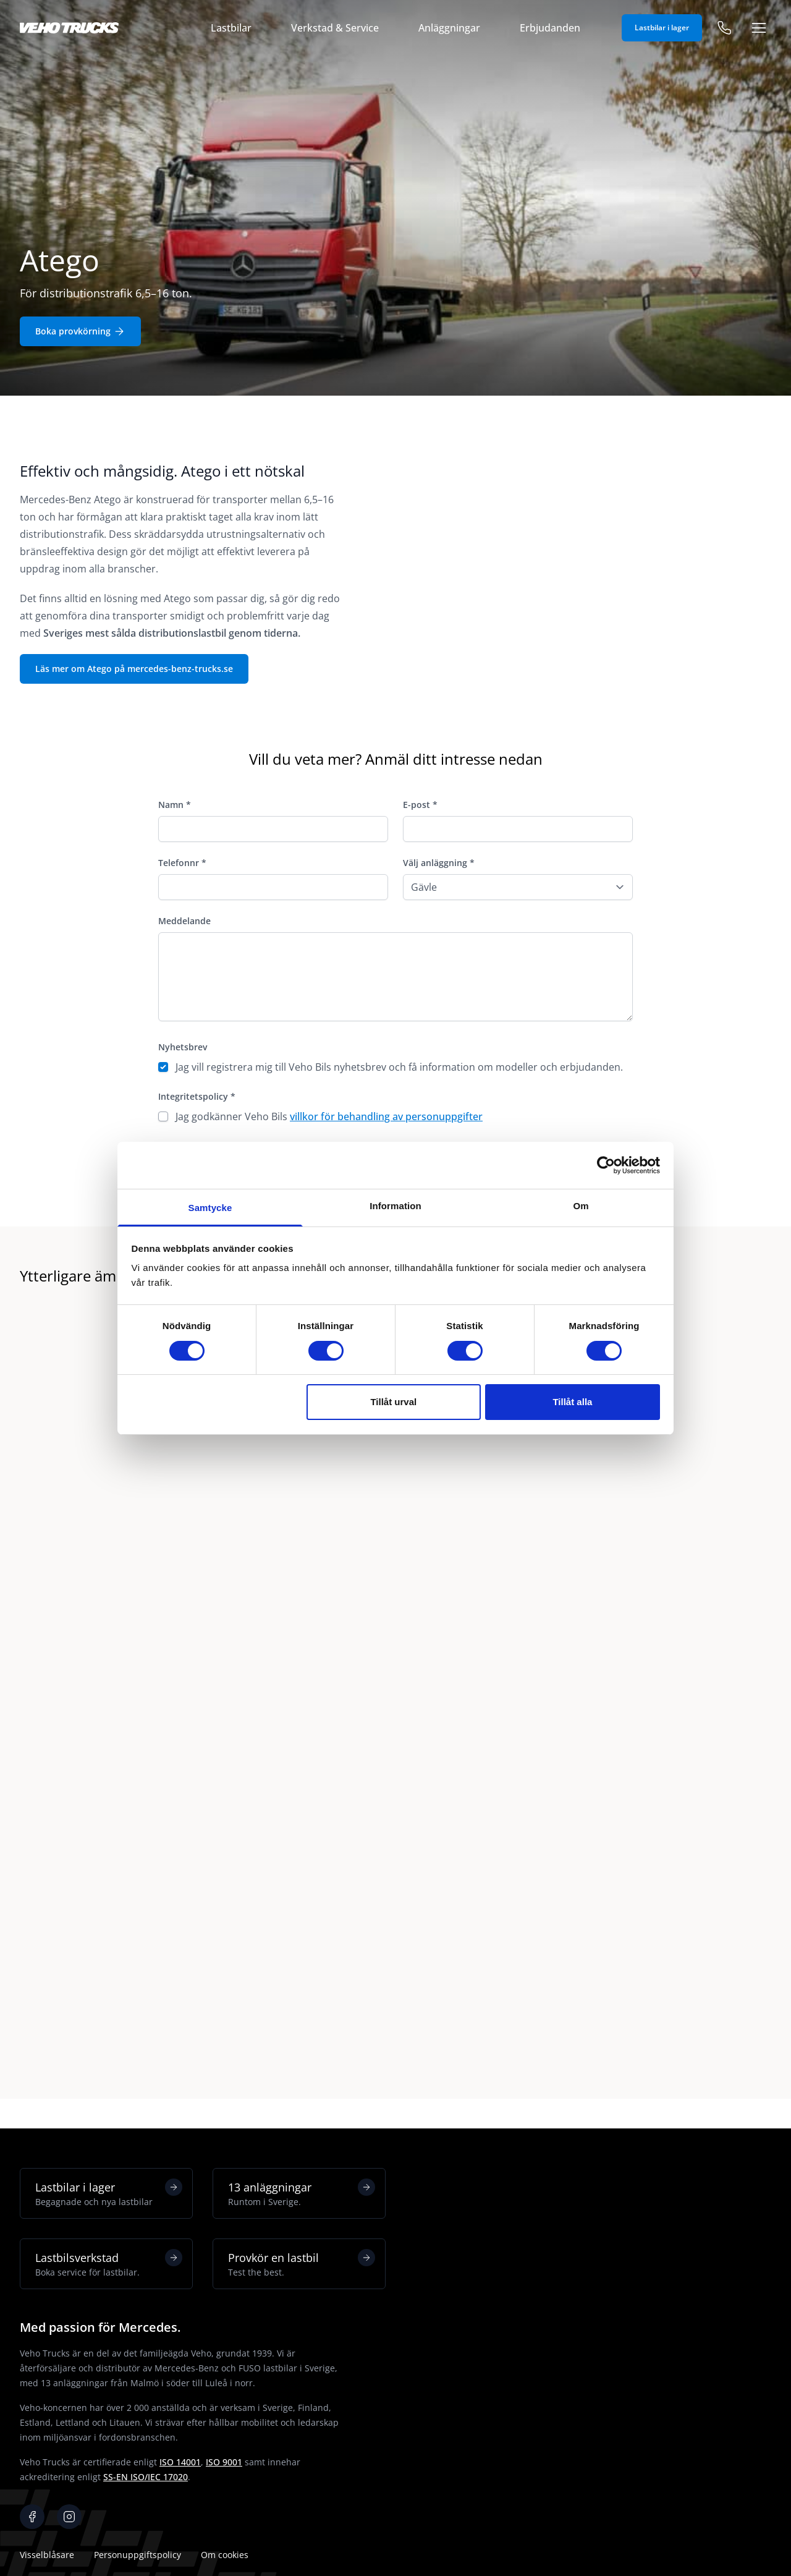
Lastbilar (231, 28)
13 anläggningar (301, 2193)
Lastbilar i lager (662, 27)
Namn (174, 804)
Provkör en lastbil (301, 2264)
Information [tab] (395, 1206)
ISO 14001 (180, 2462)
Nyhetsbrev (182, 1047)
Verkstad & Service (335, 28)
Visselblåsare (47, 2555)
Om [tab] (580, 1206)
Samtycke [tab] (210, 1207)
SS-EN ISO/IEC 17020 (145, 2477)
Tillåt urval (393, 1401)
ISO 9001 (224, 2462)
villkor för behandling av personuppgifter (386, 1116)
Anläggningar (449, 28)
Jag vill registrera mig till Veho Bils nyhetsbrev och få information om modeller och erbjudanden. (399, 1067)
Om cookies (224, 2555)
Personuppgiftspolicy (137, 2555)
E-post (420, 804)
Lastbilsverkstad (108, 2264)
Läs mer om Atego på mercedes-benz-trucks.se (134, 668)
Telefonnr (182, 863)
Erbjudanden (550, 28)
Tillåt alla (572, 1401)
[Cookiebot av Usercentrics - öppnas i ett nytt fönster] (606, 1165)
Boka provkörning (80, 331)
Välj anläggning (439, 863)
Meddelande (184, 921)
